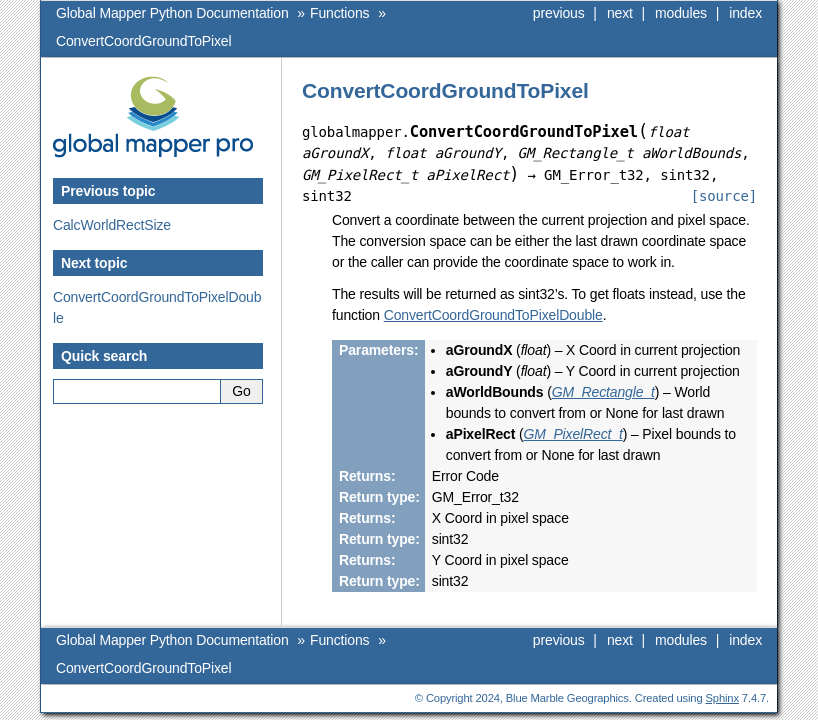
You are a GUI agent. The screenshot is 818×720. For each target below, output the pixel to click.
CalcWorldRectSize (112, 225)
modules (681, 13)
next (620, 13)
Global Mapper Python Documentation (172, 13)
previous (559, 13)
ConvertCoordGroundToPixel (143, 41)
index (745, 13)
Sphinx (722, 698)
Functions (339, 13)
